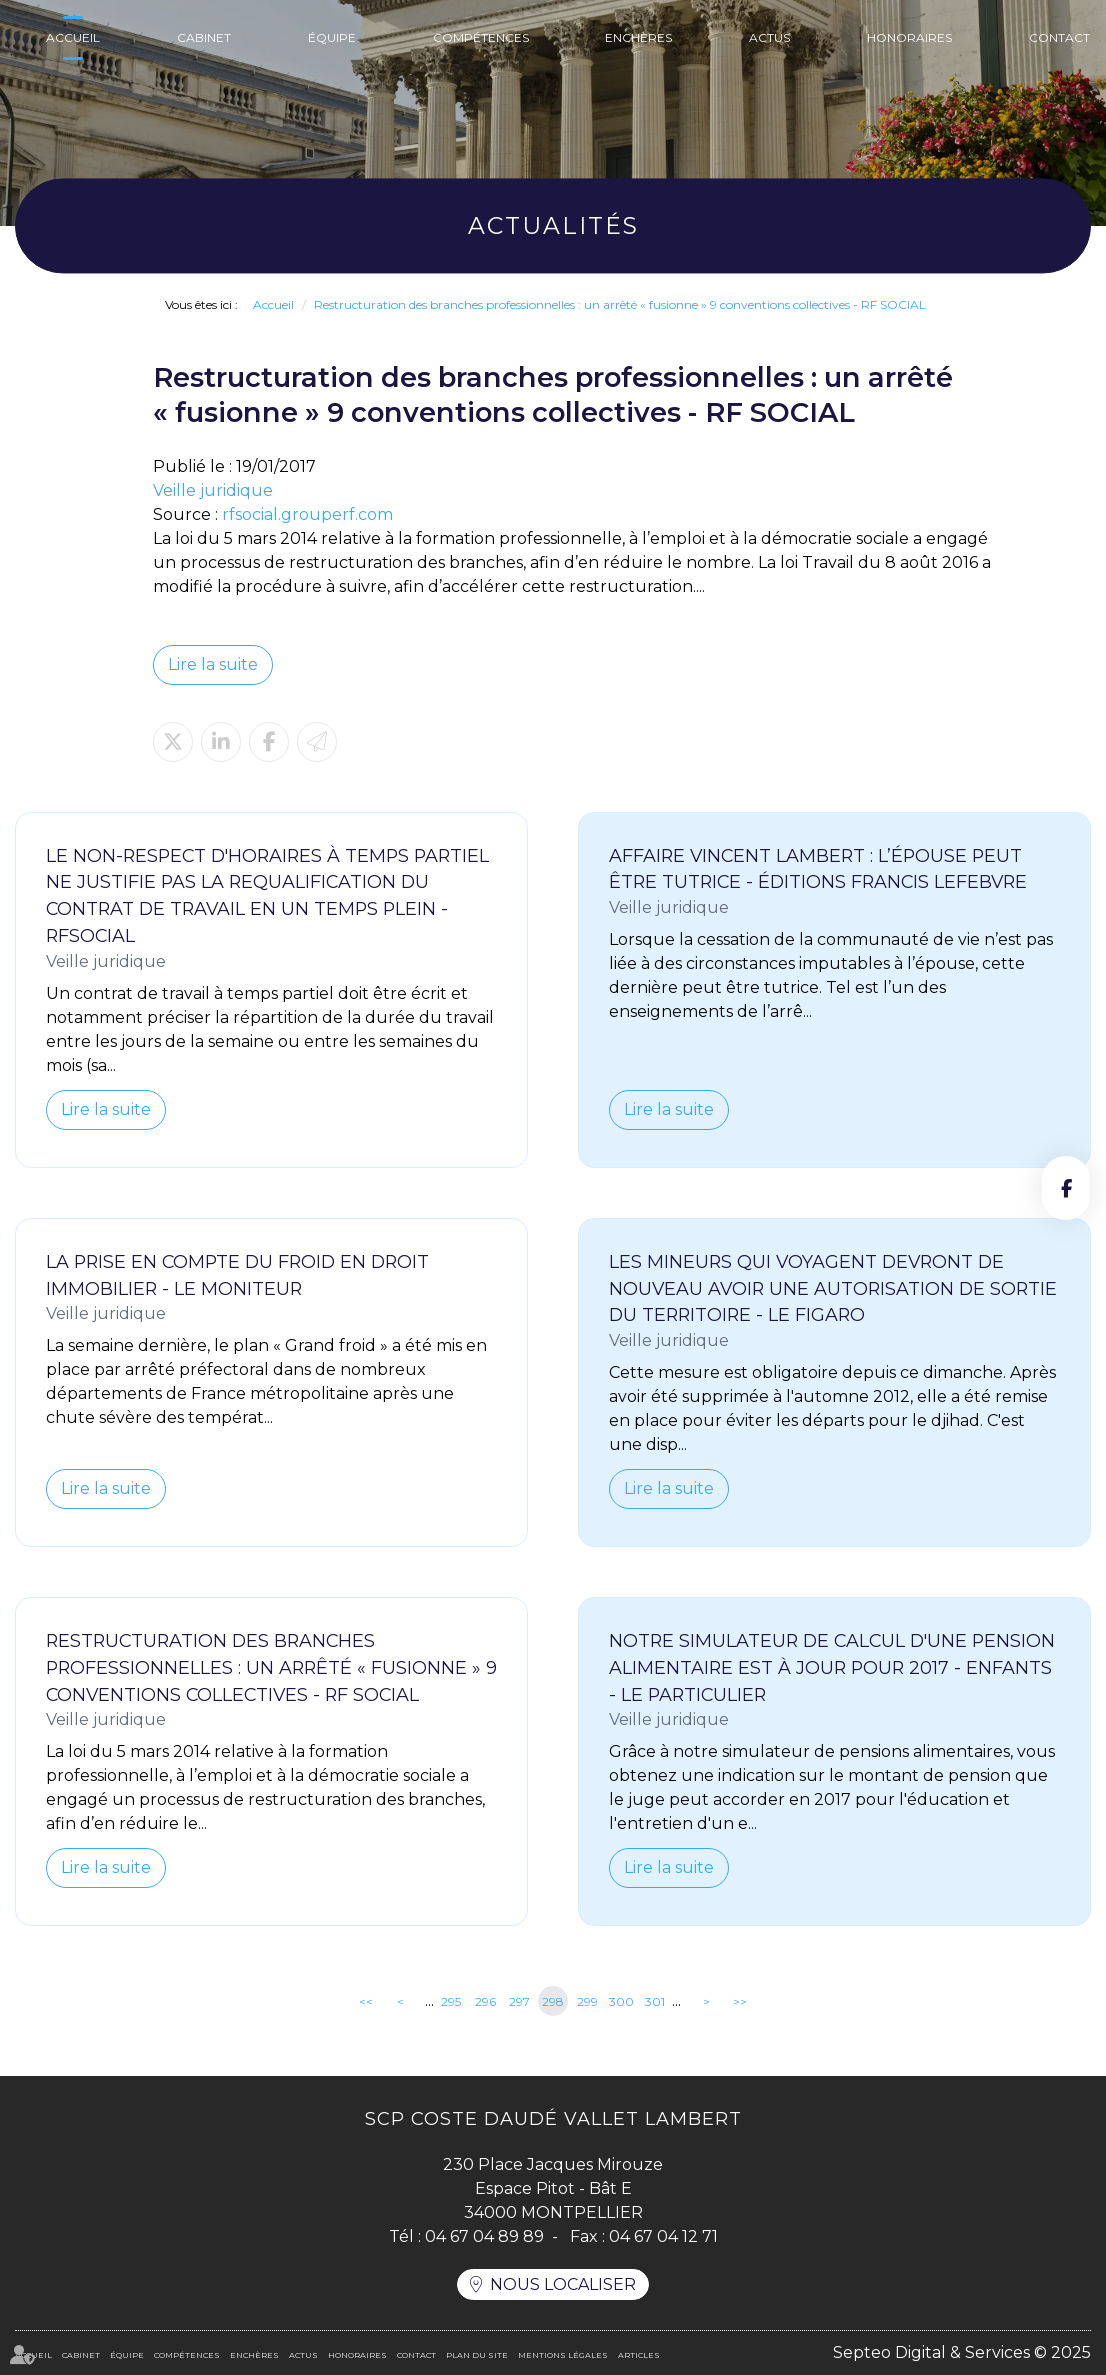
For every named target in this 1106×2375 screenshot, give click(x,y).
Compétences (481, 37)
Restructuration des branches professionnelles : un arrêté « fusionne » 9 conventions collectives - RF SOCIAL (620, 304)
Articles (639, 2355)
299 (587, 2001)
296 (485, 2001)
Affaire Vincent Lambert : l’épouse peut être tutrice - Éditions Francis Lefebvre (818, 869)
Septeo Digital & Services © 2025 (962, 2352)
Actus (769, 37)
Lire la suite (213, 664)
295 (451, 2001)
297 (519, 2001)
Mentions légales (563, 2355)
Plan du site (477, 2355)
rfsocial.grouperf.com (307, 514)
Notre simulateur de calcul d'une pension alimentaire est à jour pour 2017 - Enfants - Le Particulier (832, 1667)
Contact (1059, 37)
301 (655, 2001)
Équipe (332, 37)
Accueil (73, 37)
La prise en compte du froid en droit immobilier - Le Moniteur (237, 1275)
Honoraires (909, 37)
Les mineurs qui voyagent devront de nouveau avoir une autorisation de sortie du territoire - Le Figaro (833, 1288)
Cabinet (204, 37)
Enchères (638, 37)
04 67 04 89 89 (484, 2236)
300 (621, 2001)
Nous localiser (563, 2284)
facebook (1066, 1188)
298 (553, 2001)
